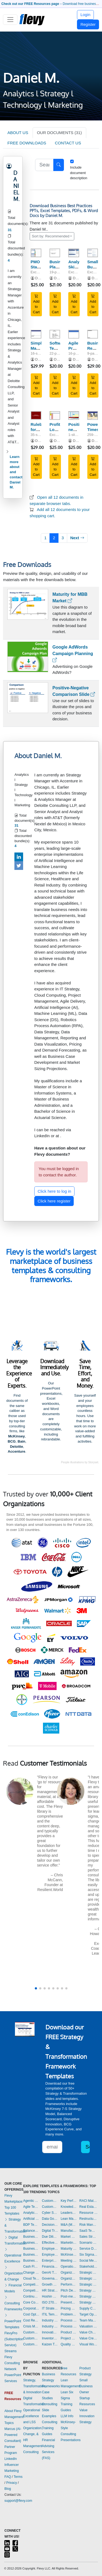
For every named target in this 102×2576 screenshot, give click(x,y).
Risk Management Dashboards (88, 2225)
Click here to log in (54, 1191)
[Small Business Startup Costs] (92, 253)
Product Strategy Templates (69, 2332)
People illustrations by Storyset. (80, 1462)
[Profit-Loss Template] (55, 415)
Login (86, 14)
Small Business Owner (86, 2386)
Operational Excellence (12, 2255)
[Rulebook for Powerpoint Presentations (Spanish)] (36, 415)
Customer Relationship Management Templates (31, 2344)
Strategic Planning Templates (88, 2278)
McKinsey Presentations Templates (69, 2254)
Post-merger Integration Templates (69, 2296)
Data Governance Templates (50, 2219)
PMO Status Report (37, 266)
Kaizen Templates (50, 2344)
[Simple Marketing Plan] (36, 334)
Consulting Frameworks (13, 2303)
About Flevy (12, 2411)
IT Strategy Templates (50, 2308)
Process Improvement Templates (69, 2320)
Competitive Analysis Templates (31, 2290)
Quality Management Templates (69, 2344)
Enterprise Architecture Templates (50, 2260)
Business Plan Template (59, 266)
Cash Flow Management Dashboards (31, 2266)
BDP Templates (31, 2225)
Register (88, 24)
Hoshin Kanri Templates (50, 2296)
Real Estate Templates (88, 2207)
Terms (18, 2477)
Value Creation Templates (88, 2338)
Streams (10, 2351)
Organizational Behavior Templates (69, 2272)
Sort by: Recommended (50, 236)
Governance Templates (50, 2278)
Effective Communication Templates (50, 2243)
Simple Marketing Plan (40, 348)
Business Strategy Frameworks (51, 2380)
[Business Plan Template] (55, 253)
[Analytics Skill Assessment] (73, 253)
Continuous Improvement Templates (31, 2296)
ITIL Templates (50, 2314)
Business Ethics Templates (31, 2237)
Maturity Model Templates (69, 2248)
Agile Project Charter (75, 348)
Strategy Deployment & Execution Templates (88, 2290)
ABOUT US (17, 132)
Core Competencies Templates (31, 2302)
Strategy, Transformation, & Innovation (34, 2386)
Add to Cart (36, 304)
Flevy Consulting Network (12, 2363)
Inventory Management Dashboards (50, 2338)
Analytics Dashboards (31, 2213)
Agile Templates (31, 2207)
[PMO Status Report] (36, 253)
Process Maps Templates (69, 2326)
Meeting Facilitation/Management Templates (69, 2260)
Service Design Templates (88, 2248)
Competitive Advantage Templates (31, 2284)
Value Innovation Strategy (86, 2416)
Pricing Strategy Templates (69, 2308)
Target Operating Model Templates (88, 2314)
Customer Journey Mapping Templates (31, 2338)
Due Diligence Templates (50, 2237)
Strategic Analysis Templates (88, 2272)
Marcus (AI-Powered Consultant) (12, 2435)
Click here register (54, 1201)
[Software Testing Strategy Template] (55, 334)
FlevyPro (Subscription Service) (13, 2339)
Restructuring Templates (88, 2219)
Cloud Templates (31, 2278)
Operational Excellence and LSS (31, 2416)
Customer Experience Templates (31, 2332)
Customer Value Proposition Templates (50, 2201)
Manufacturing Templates (69, 2231)
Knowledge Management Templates (69, 2207)
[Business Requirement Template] (92, 334)
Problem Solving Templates (69, 2314)
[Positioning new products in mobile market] (73, 415)
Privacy (11, 2483)
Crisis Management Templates (31, 2326)
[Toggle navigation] (10, 19)
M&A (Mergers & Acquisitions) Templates (69, 2225)
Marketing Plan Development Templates (69, 2243)
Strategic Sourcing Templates (88, 2284)
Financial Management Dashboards (50, 2266)
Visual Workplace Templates (88, 2344)
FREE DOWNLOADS (26, 143)
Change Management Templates (31, 2272)
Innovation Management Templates (50, 2332)
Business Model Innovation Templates (31, 2243)
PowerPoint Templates (12, 2321)
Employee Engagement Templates (50, 2248)
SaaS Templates (88, 2231)
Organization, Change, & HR (32, 2434)
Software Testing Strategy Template (58, 351)
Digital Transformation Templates (50, 2231)
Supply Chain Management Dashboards (88, 2308)
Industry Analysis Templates (50, 2326)
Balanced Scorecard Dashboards (31, 2231)
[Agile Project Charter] (73, 334)
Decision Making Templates (50, 2225)
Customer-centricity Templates (50, 2207)
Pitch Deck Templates (69, 2290)
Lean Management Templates (69, 2219)
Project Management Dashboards (69, 2338)
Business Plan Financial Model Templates (31, 2254)
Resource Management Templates (88, 2213)
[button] (36, 1988)
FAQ (7, 2477)
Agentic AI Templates (31, 2201)
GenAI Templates (50, 2272)
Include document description (78, 172)
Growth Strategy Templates (50, 2284)
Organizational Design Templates (69, 2278)
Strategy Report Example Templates (88, 2302)
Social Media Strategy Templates (88, 2260)
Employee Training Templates (50, 2254)
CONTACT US (68, 143)
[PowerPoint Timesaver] (92, 415)
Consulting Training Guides (49, 2428)
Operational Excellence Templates (69, 2266)
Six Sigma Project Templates (88, 2254)
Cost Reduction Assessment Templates (31, 2320)
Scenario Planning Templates (88, 2243)
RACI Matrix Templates (88, 2201)
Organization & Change (13, 2273)
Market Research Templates (69, 2237)
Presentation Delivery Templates (69, 2302)
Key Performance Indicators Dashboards (69, 2201)
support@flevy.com (18, 2501)
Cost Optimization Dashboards (31, 2314)
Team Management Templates (88, 2320)
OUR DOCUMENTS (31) (59, 132)
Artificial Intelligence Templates (31, 2219)
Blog (7, 2489)
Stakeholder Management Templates (88, 2266)
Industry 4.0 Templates (50, 2320)
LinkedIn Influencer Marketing (11, 2465)
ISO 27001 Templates (50, 2302)
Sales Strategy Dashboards (88, 2237)
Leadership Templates (69, 2213)
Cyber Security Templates (50, 2213)
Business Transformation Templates (31, 2260)
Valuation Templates (88, 2326)
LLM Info (67, 2416)
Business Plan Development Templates (31, 2248)
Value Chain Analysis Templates (88, 2332)
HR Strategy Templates (50, 2290)
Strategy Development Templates (88, 2296)
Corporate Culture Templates (31, 2308)
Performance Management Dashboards (69, 2284)
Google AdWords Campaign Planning (72, 653)
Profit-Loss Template (58, 429)
